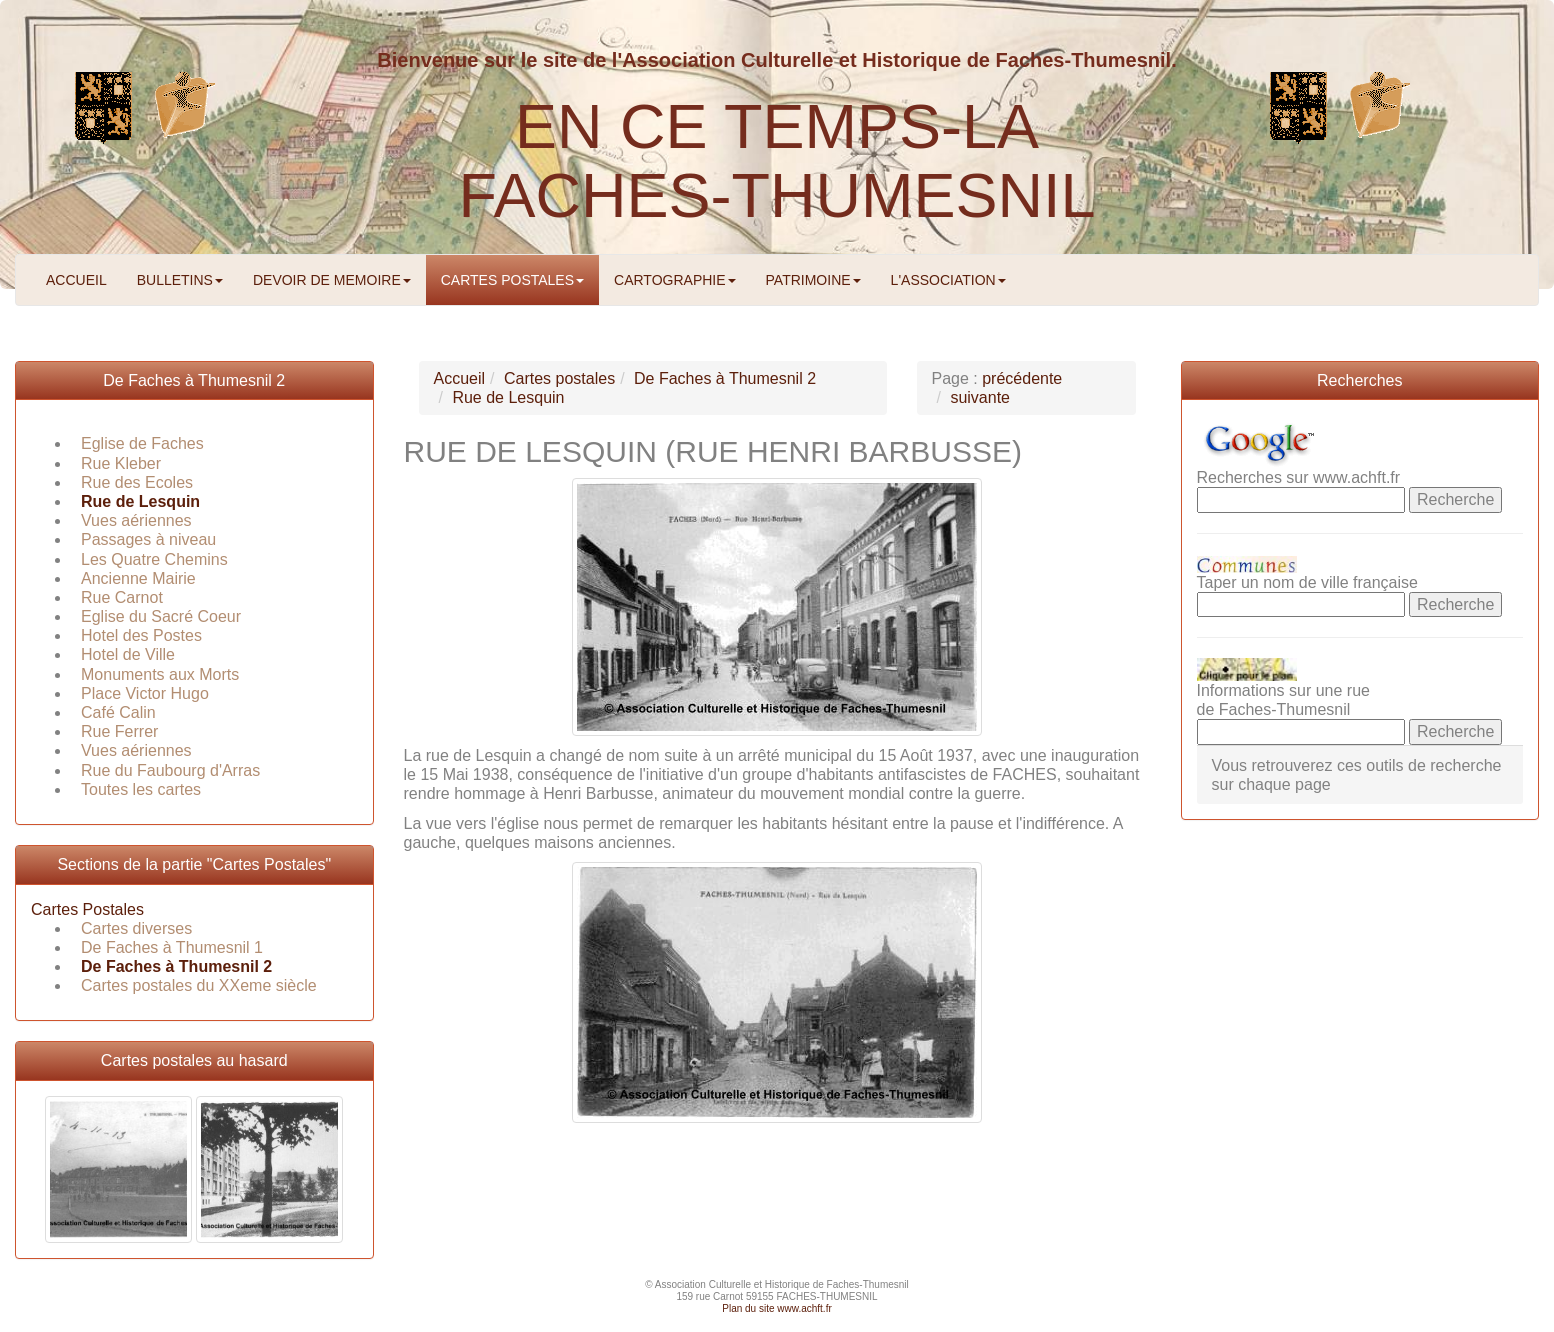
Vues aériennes (136, 520)
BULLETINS (180, 280)
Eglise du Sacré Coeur (161, 616)
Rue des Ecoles (137, 482)
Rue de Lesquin (140, 501)
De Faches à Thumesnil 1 (172, 947)
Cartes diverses (136, 928)
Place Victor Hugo (145, 693)
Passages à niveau (148, 539)
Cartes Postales (87, 909)
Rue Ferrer (119, 731)
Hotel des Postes (141, 635)
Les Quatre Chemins (154, 559)
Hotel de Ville (128, 654)
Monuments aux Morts (160, 674)
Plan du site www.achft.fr (777, 1308)
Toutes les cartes (141, 789)
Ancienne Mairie (138, 578)
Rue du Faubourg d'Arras (170, 770)
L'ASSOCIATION (948, 280)
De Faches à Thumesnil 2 (194, 380)
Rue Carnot (122, 597)
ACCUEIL (76, 280)
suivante (980, 397)
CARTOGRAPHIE (675, 280)
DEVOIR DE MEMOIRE (332, 280)
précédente (1022, 378)
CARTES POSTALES (512, 280)
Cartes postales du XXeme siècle (199, 985)
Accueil (460, 378)
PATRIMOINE (813, 280)
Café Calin (118, 712)
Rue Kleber (121, 463)
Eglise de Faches (142, 443)
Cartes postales (559, 378)
